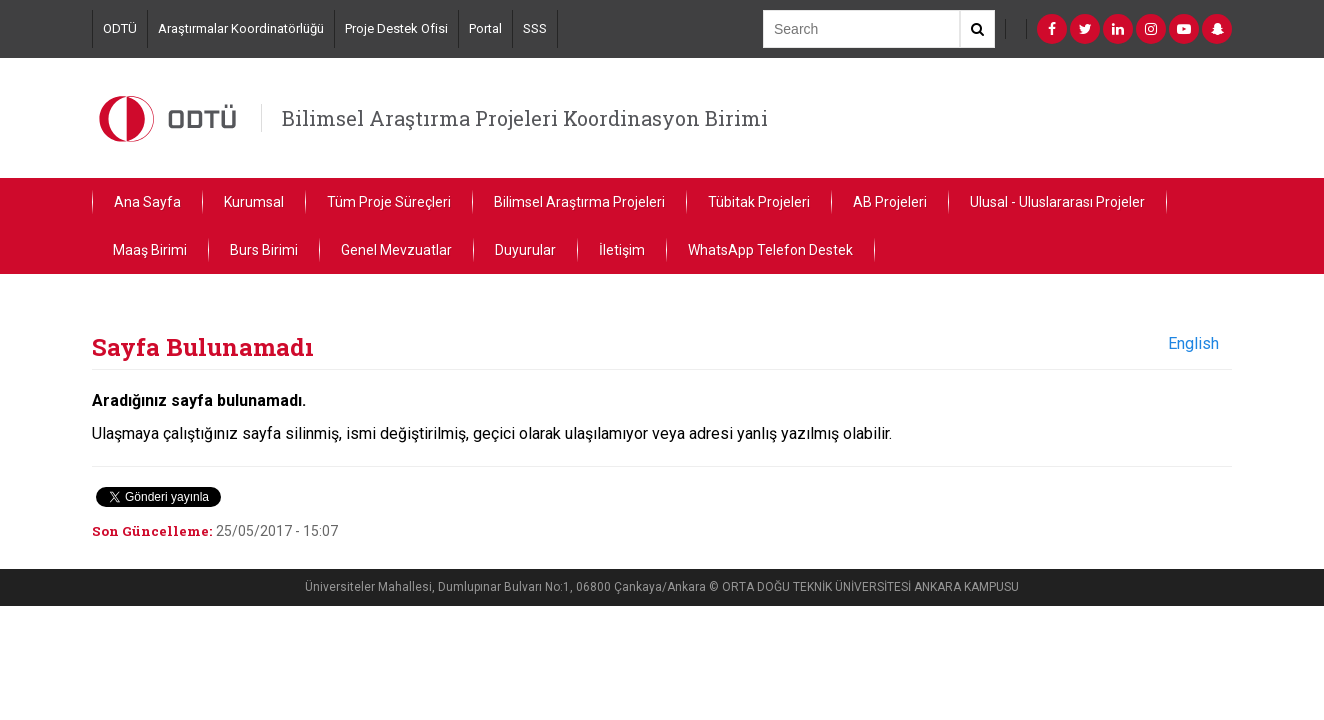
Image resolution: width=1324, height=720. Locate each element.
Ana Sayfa (147, 202)
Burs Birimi (264, 250)
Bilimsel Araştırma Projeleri (579, 202)
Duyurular (525, 250)
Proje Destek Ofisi (396, 28)
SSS (535, 28)
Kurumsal (254, 202)
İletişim (622, 250)
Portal (485, 28)
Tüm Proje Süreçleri (389, 202)
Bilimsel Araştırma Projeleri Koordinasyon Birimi (525, 118)
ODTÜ (120, 28)
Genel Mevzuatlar (396, 250)
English (1193, 343)
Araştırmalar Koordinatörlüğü (241, 28)
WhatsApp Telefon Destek (770, 250)
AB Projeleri (890, 202)
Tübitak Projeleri (759, 202)
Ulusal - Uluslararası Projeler (1057, 202)
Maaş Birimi (150, 250)
